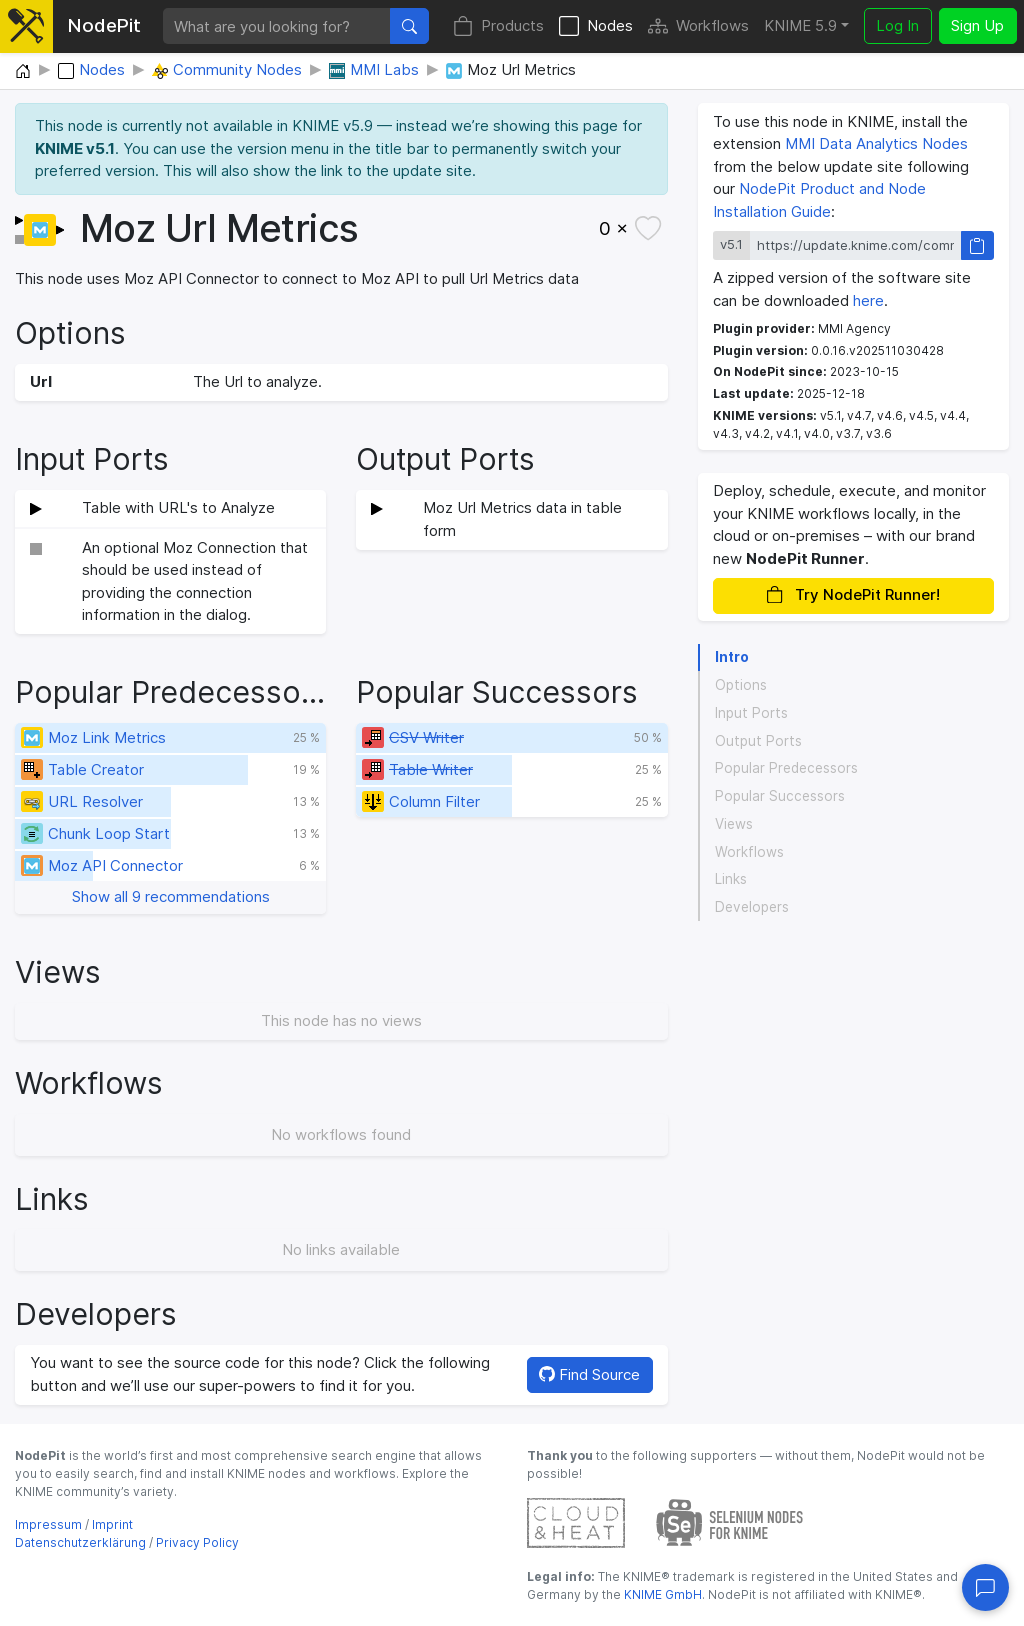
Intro (732, 657)
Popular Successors (780, 796)
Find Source (589, 1374)
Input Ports (751, 713)
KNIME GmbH (661, 1594)
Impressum (48, 1524)
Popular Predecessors (786, 768)
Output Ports (758, 741)
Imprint (112, 1524)
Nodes (596, 26)
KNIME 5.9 (800, 25)
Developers (752, 907)
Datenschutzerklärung (80, 1542)
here (868, 300)
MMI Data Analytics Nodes (876, 143)
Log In (897, 25)
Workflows (698, 26)
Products (498, 26)
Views (734, 824)
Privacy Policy (197, 1542)
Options (741, 685)
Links (731, 879)
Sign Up (977, 25)
